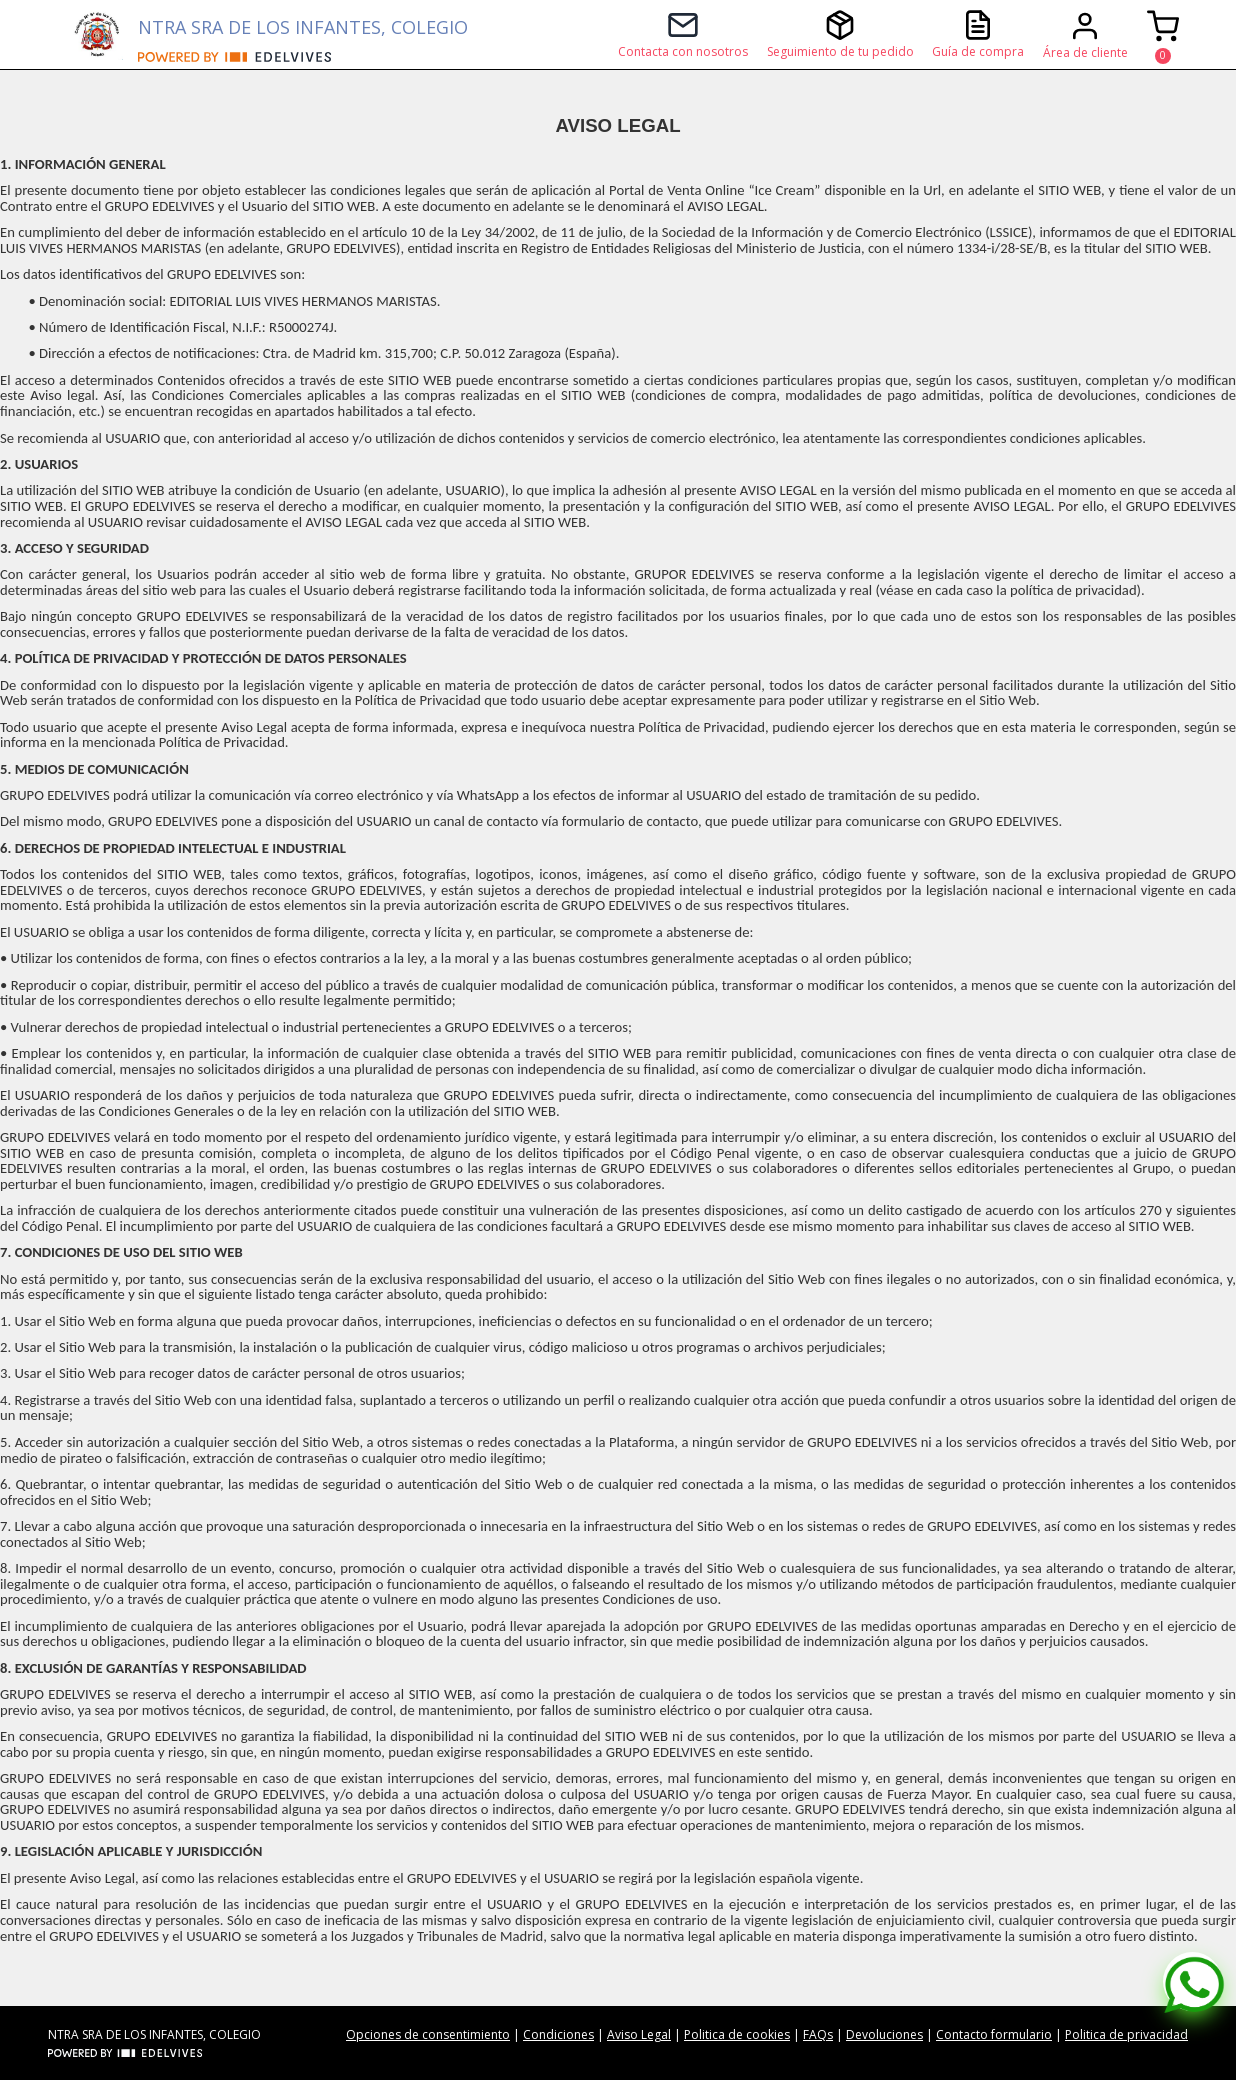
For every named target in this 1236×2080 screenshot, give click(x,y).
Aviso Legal (639, 2034)
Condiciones (558, 2034)
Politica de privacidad (1126, 2034)
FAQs (818, 2034)
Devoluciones (884, 2034)
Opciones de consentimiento (428, 2034)
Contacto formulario (994, 2034)
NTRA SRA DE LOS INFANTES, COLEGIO (303, 27)
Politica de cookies (737, 2034)
